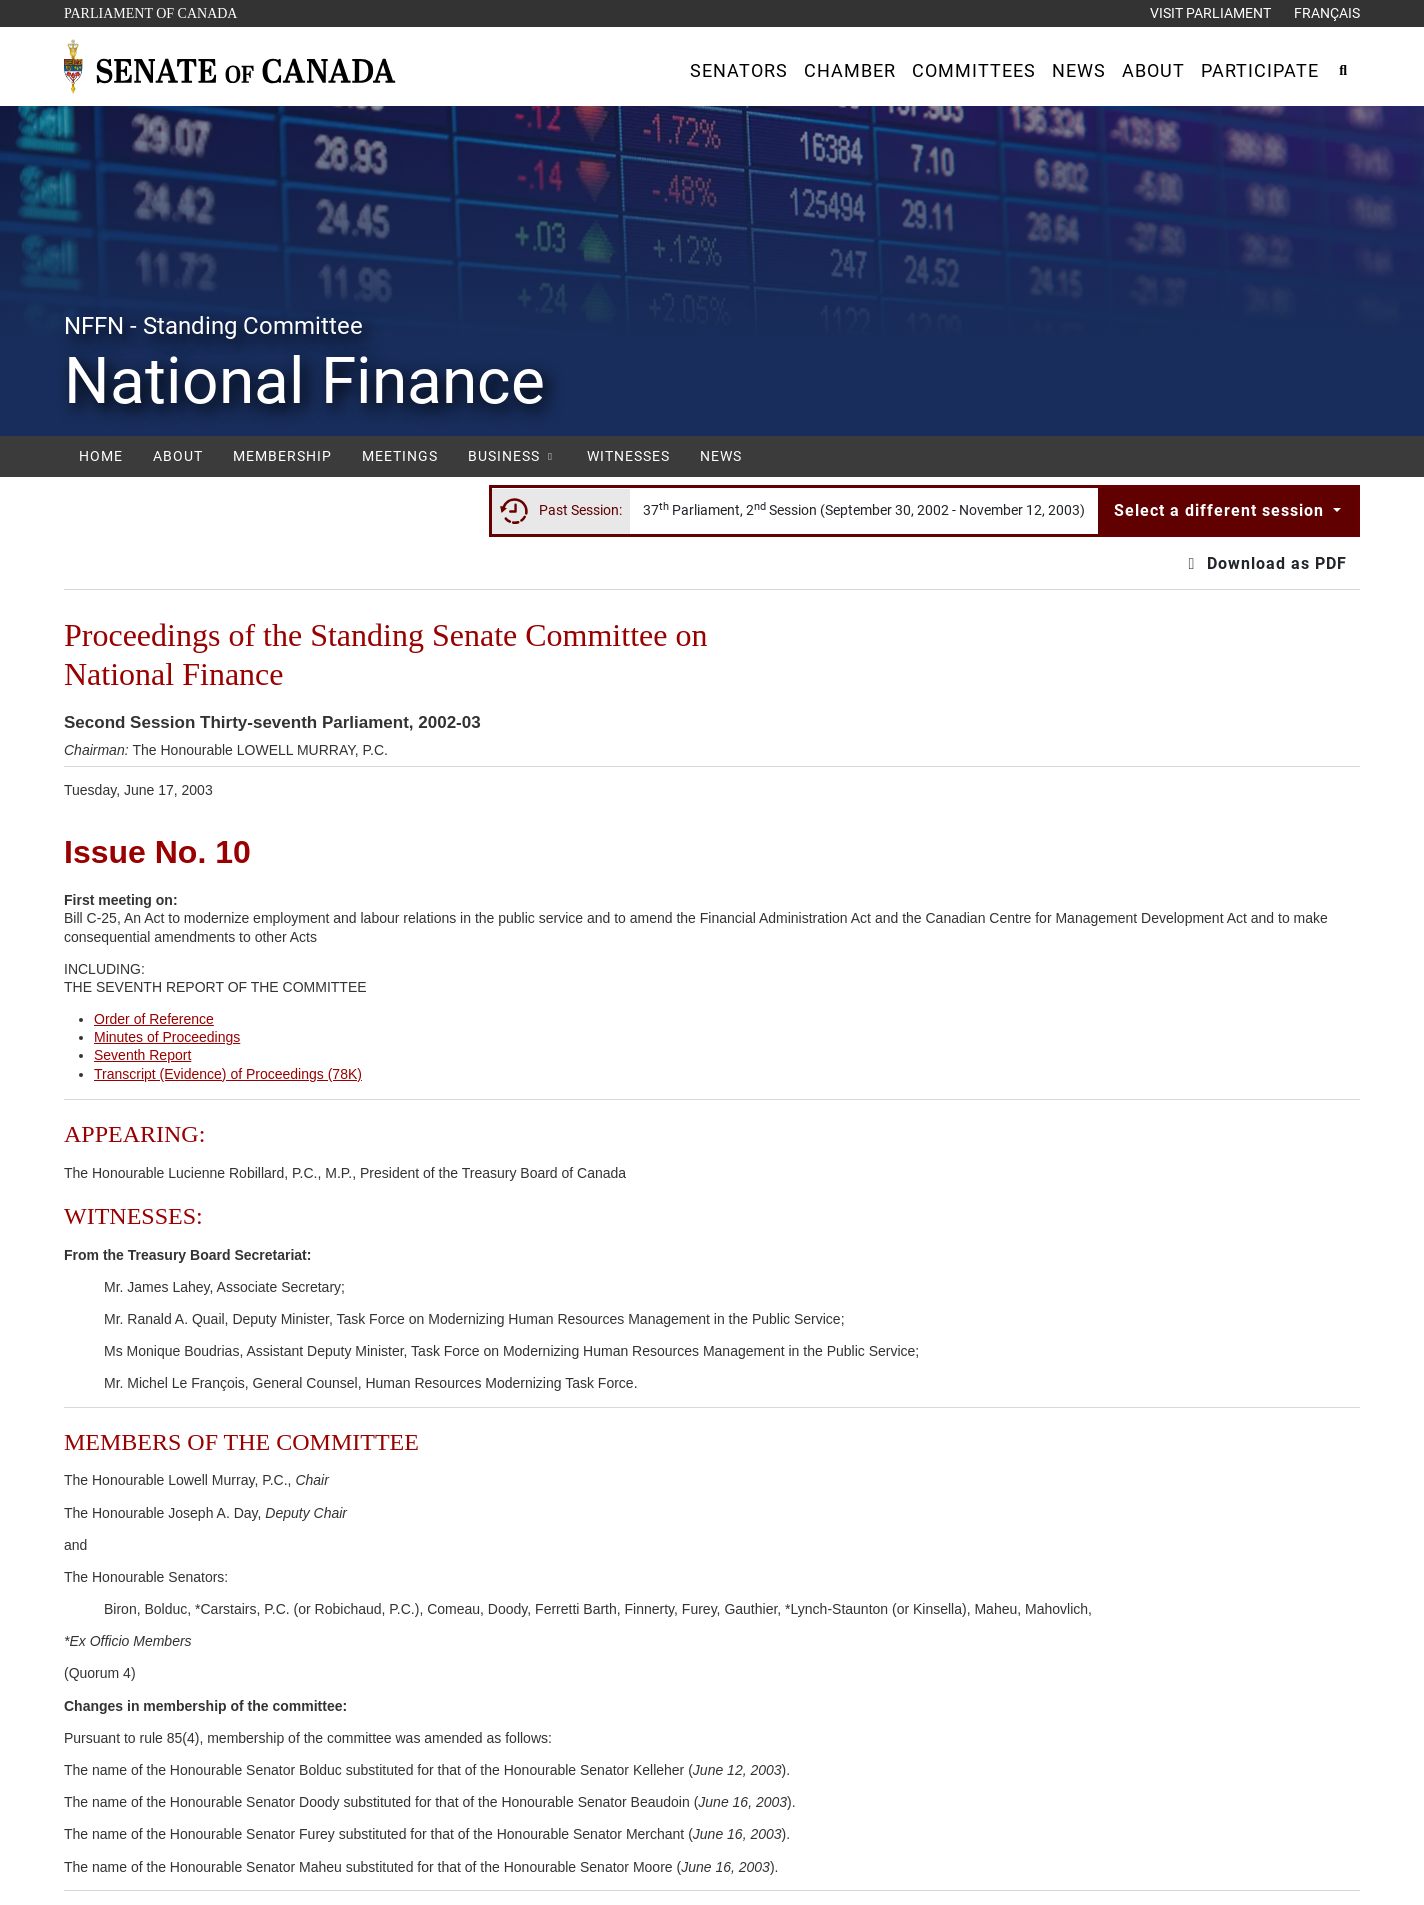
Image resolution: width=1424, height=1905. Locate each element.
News (721, 456)
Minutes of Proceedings (167, 1037)
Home (101, 456)
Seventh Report (142, 1055)
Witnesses (628, 456)
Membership (282, 456)
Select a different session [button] (1221, 510)
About (178, 456)
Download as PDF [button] (1264, 563)
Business (512, 456)
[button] (739, 70)
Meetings (400, 456)
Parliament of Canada (150, 11)
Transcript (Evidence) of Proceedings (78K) (228, 1074)
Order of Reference (154, 1019)
